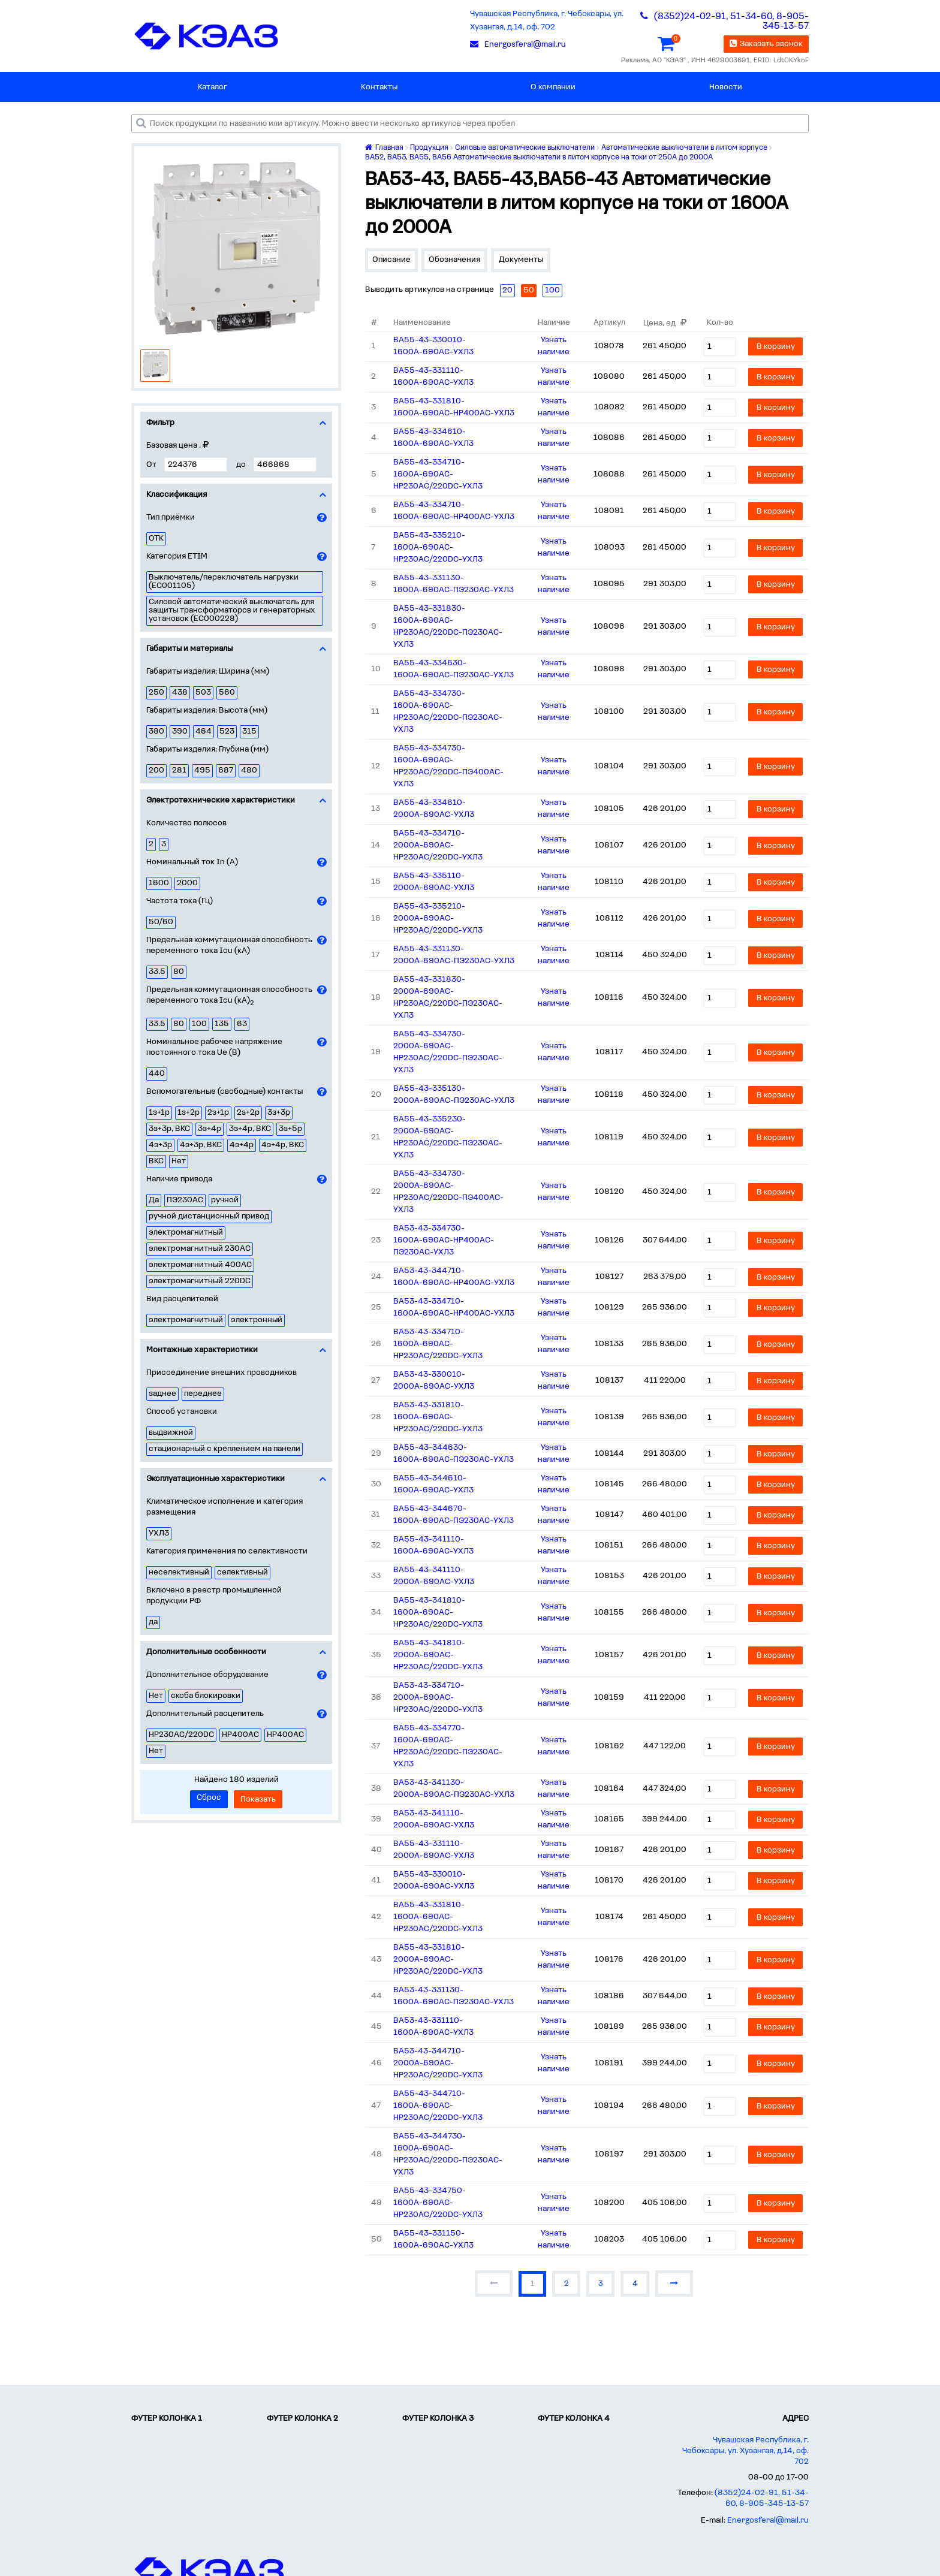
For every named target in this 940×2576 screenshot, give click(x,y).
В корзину (776, 346)
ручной (225, 1200)
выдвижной (171, 1432)
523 (226, 731)
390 (180, 731)
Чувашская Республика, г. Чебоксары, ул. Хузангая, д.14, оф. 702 (546, 21)
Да (154, 1200)
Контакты (379, 87)
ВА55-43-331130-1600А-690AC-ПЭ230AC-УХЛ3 (453, 584)
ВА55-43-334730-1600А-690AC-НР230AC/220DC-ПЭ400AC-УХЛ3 (448, 766)
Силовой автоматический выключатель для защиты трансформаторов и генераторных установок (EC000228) (232, 610)
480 (249, 770)
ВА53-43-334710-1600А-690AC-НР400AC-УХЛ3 (453, 1307)
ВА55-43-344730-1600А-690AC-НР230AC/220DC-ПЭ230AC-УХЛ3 (447, 2154)
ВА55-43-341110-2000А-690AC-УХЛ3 (433, 1575)
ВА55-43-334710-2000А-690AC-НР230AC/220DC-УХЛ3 (438, 845)
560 (227, 692)
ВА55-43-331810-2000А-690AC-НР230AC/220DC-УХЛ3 (438, 1959)
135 (222, 1023)
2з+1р (218, 1112)
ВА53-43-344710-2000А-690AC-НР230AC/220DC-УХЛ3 (438, 2063)
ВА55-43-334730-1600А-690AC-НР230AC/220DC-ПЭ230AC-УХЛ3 (447, 711)
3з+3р (278, 1112)
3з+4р (209, 1128)
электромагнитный (186, 1232)
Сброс (209, 1797)
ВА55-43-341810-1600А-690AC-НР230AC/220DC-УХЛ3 (438, 1612)
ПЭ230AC (185, 1200)
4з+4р (242, 1145)
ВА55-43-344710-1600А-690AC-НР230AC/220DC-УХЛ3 (438, 2105)
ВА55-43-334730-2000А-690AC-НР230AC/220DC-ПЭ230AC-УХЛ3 (447, 1052)
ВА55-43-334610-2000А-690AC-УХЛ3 (433, 808)
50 (528, 290)
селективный (242, 1572)
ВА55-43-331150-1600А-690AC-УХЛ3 (433, 2239)
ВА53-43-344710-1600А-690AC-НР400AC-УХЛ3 (453, 1276)
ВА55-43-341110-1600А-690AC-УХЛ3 (433, 1545)
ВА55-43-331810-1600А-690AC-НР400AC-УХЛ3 (453, 407)
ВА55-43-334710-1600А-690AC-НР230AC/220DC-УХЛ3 (438, 474)
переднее (203, 1393)
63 (242, 1023)
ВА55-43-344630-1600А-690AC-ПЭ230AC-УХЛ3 (453, 1453)
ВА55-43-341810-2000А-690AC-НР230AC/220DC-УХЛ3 (438, 1655)
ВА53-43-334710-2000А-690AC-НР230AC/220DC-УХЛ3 (438, 1697)
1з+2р (188, 1112)
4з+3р (160, 1145)
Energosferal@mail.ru (768, 2520)
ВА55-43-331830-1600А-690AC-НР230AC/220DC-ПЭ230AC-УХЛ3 (447, 626)
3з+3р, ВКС (169, 1128)
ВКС (156, 1161)
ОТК (156, 538)
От (151, 464)
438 (180, 692)
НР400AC (240, 1734)
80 (178, 971)
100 (199, 1023)
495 (202, 770)
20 (507, 290)
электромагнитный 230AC (200, 1248)
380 (156, 731)
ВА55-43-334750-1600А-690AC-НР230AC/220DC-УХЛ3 (438, 2202)
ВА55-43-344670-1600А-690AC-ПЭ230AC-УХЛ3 (453, 1514)
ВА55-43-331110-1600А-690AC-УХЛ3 (433, 376)
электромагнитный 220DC (200, 1281)
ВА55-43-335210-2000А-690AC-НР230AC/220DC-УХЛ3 (438, 918)
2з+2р (248, 1112)
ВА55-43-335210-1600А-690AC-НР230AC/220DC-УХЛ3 (438, 547)
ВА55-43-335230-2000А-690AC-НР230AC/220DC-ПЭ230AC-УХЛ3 (447, 1137)
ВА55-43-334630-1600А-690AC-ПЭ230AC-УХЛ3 (453, 669)
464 (203, 731)
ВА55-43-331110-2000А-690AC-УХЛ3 (433, 1849)
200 (156, 770)
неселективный (179, 1572)
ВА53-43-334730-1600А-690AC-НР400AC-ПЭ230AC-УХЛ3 (443, 1240)
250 (156, 692)
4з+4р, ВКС (282, 1145)
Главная (384, 148)
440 (157, 1073)
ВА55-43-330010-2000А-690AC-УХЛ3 (433, 1880)
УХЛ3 (159, 1533)
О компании (553, 87)
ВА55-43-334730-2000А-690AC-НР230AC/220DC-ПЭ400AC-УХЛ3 (448, 1191)
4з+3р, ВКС (201, 1145)
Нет (178, 1161)
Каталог (212, 87)
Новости (725, 87)
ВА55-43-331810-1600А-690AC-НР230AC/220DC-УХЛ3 (438, 1917)
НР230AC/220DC (181, 1734)
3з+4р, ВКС (250, 1128)
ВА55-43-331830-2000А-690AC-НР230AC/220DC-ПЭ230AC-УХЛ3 (447, 997)
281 (179, 770)
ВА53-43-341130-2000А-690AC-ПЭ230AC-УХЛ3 (453, 1788)
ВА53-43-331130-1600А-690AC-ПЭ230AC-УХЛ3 (453, 1996)
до (241, 464)
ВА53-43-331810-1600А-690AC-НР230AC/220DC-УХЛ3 (438, 1417)
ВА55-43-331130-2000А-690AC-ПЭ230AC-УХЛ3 (453, 955)
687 (225, 770)
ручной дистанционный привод (209, 1216)
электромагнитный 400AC (200, 1264)
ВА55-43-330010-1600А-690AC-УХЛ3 (433, 346)
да (153, 1622)
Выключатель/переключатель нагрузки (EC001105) (224, 581)
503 (203, 692)
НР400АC (285, 1734)
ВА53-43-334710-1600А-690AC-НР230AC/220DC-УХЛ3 (438, 1344)
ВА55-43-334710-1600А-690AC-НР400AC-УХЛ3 (453, 510)
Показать (258, 1799)
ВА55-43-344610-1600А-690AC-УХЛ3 (433, 1484)
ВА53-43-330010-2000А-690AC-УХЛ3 (433, 1380)
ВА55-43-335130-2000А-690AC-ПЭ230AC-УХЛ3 (453, 1094)
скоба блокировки (205, 1695)
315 (249, 731)
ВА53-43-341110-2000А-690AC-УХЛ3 (433, 1819)
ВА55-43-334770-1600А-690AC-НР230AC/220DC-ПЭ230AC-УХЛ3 (447, 1746)
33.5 (157, 971)
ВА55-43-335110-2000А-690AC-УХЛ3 (433, 881)
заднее (162, 1393)
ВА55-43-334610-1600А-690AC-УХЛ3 (433, 437)
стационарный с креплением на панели (224, 1448)
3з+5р (290, 1128)
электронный (256, 1320)
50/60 (161, 922)
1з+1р (159, 1112)
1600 (159, 883)
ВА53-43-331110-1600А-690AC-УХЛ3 (433, 2026)
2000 (187, 883)
